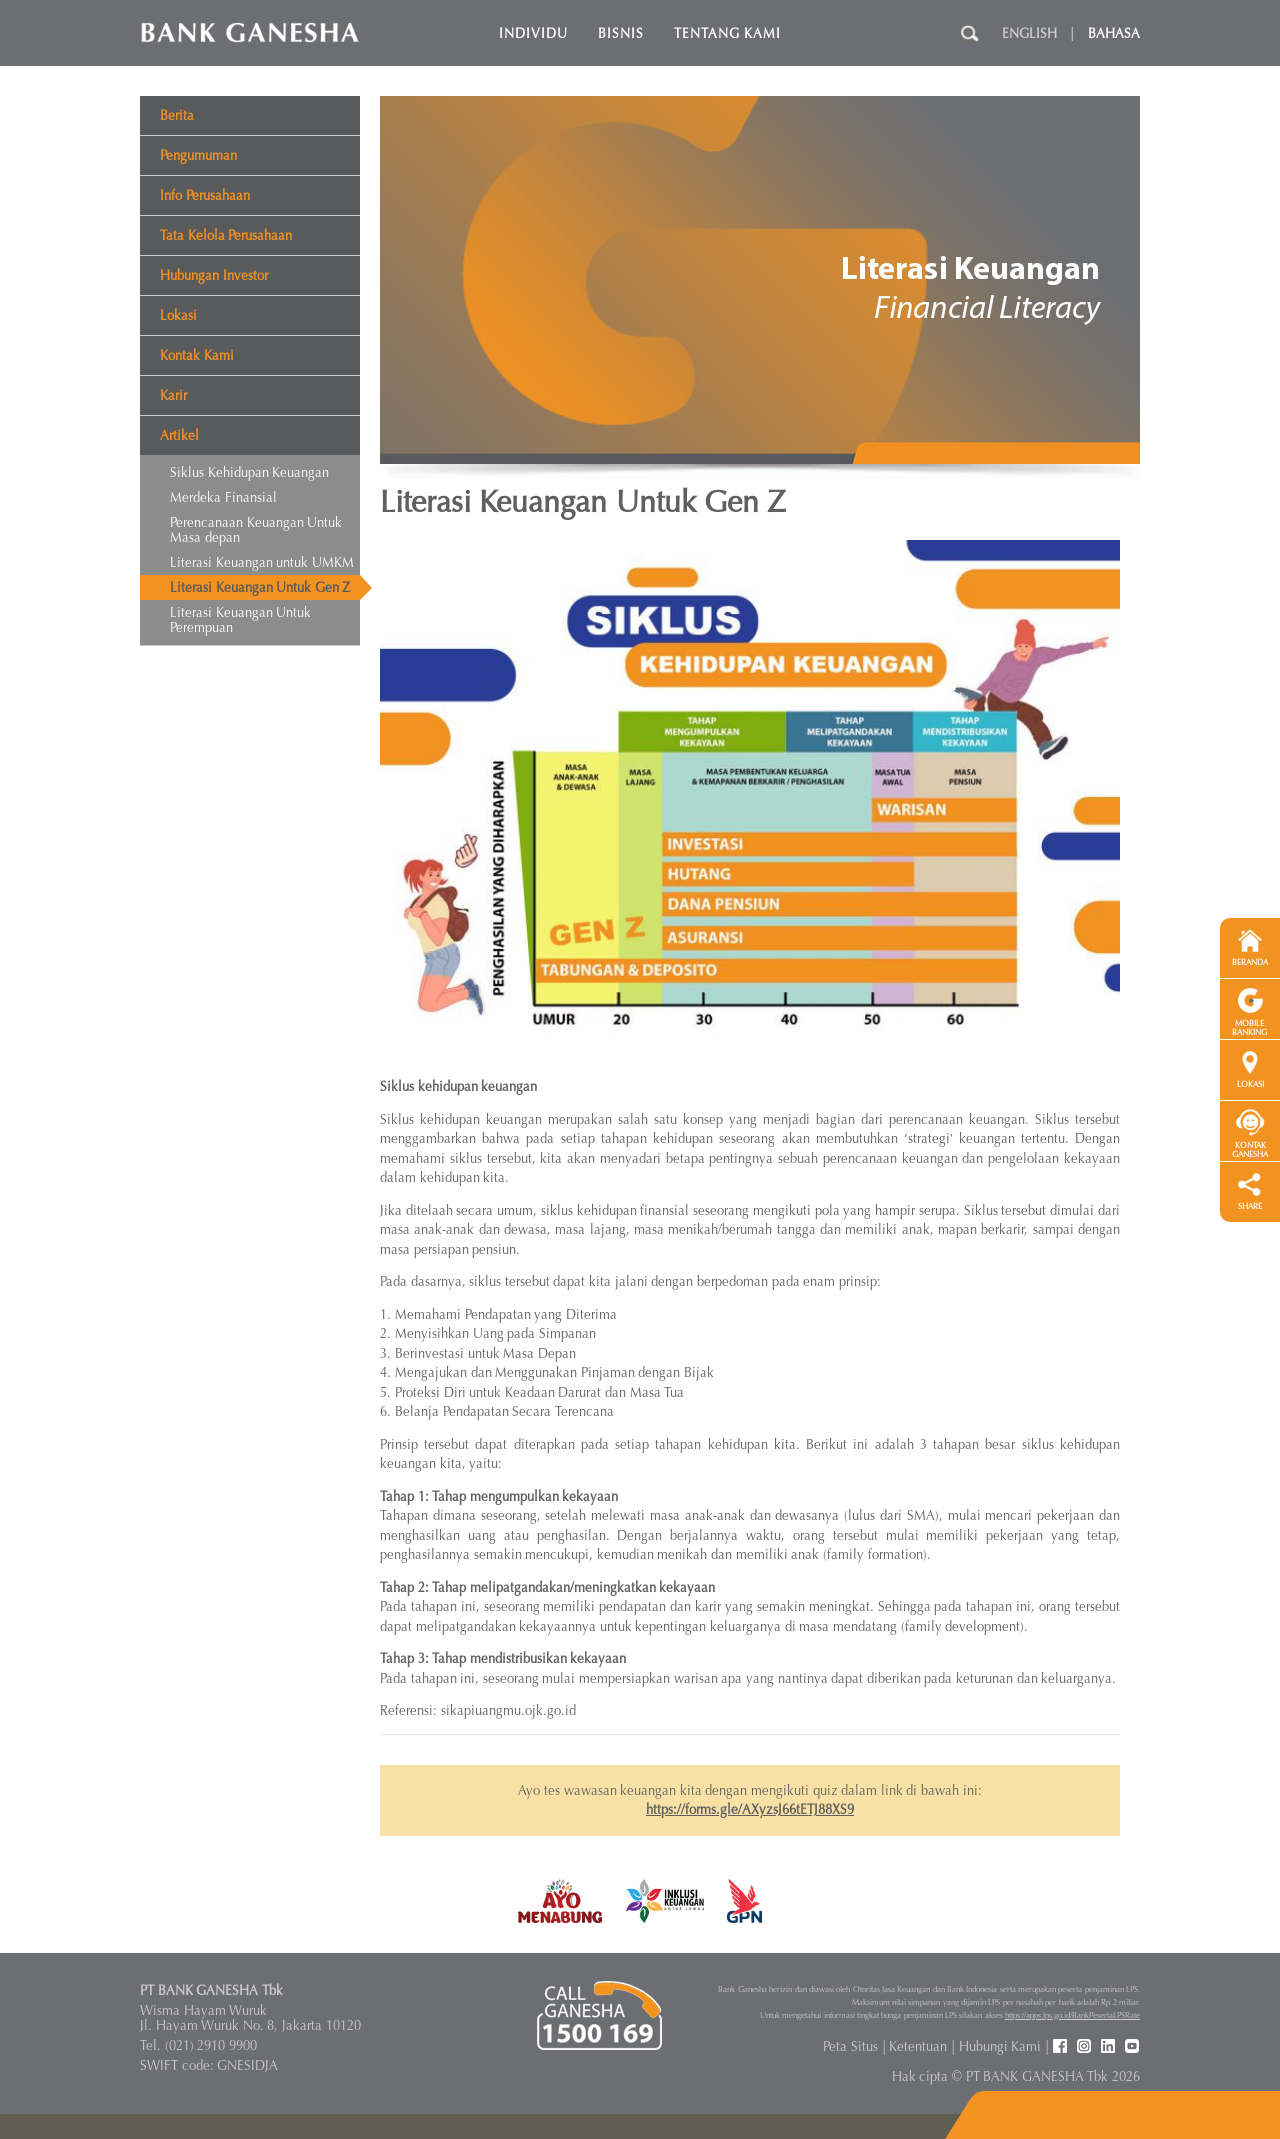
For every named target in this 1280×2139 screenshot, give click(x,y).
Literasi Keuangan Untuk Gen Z (260, 587)
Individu (533, 33)
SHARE (1250, 1206)
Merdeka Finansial (223, 497)
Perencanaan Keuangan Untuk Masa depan (256, 530)
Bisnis (621, 33)
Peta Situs (850, 2046)
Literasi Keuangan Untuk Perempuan (240, 620)
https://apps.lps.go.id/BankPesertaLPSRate (1072, 2015)
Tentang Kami (728, 33)
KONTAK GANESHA (1250, 1150)
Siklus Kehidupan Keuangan (249, 472)
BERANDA (1250, 962)
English (1029, 33)
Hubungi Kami (1000, 2046)
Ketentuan (918, 2046)
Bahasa (1114, 33)
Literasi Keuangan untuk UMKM (262, 562)
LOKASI (1250, 1084)
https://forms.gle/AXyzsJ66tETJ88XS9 (750, 1809)
